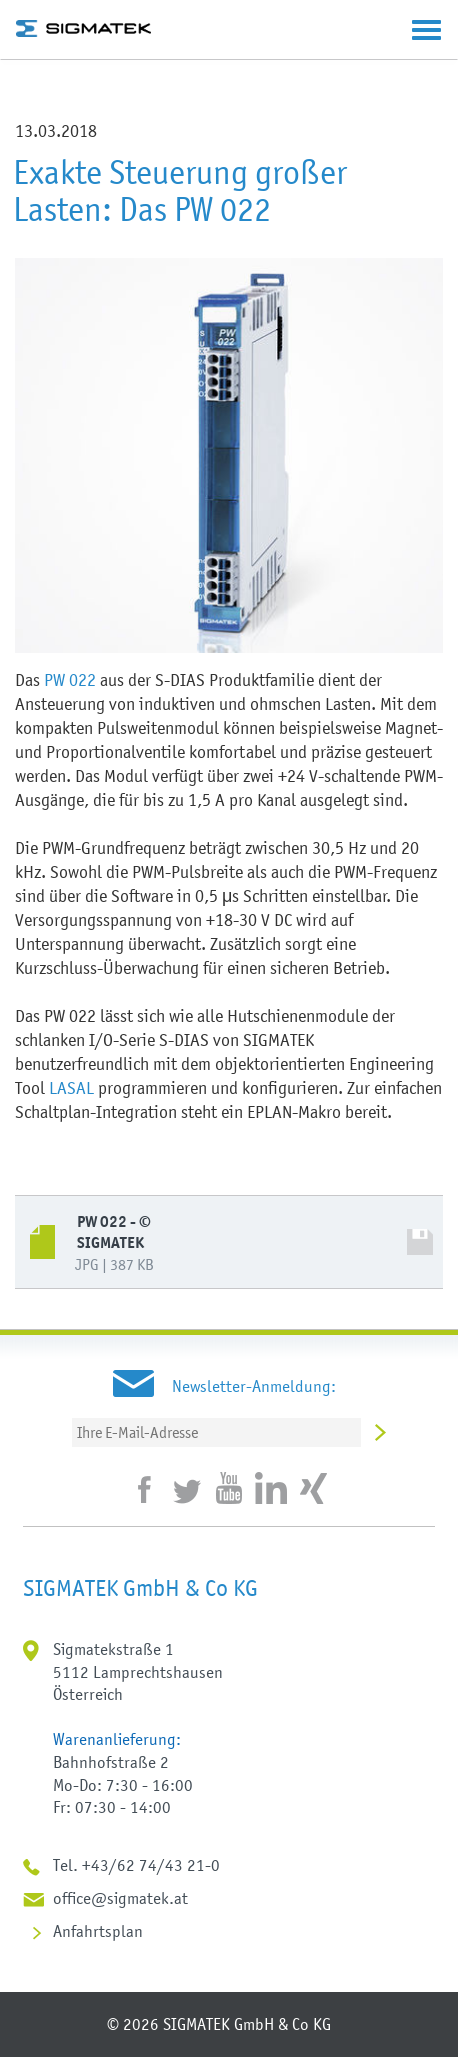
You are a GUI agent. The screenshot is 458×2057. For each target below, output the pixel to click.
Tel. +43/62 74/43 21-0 (136, 1865)
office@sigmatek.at (120, 1898)
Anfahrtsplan (98, 1931)
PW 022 (70, 680)
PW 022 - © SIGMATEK (114, 1232)
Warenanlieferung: (117, 1739)
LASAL (71, 1088)
